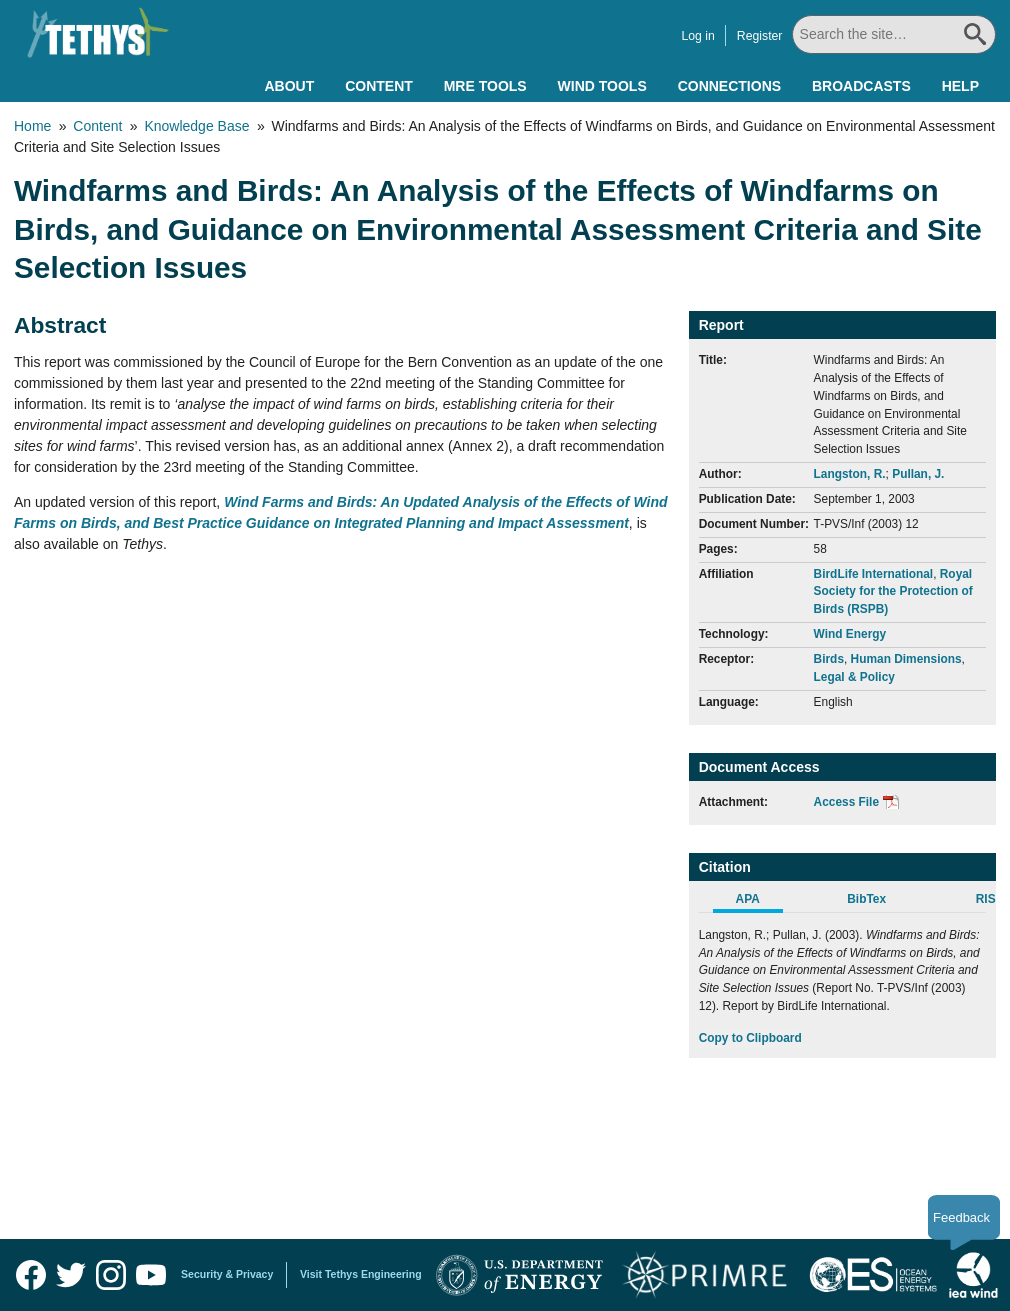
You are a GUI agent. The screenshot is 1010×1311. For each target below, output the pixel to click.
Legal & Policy (854, 677)
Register (762, 36)
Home (32, 126)
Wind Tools (602, 86)
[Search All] (896, 34)
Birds (829, 659)
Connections (729, 86)
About (289, 86)
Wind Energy (850, 634)
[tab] (758, 902)
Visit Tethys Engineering (361, 1274)
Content (379, 86)
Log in (699, 36)
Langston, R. (850, 474)
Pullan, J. (918, 474)
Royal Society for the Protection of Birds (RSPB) (893, 592)
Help (960, 86)
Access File (846, 802)
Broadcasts (861, 86)
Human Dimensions (906, 659)
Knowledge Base (196, 126)
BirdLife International (874, 574)
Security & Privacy (227, 1274)
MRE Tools (485, 86)
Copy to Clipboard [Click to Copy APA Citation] (750, 1038)
